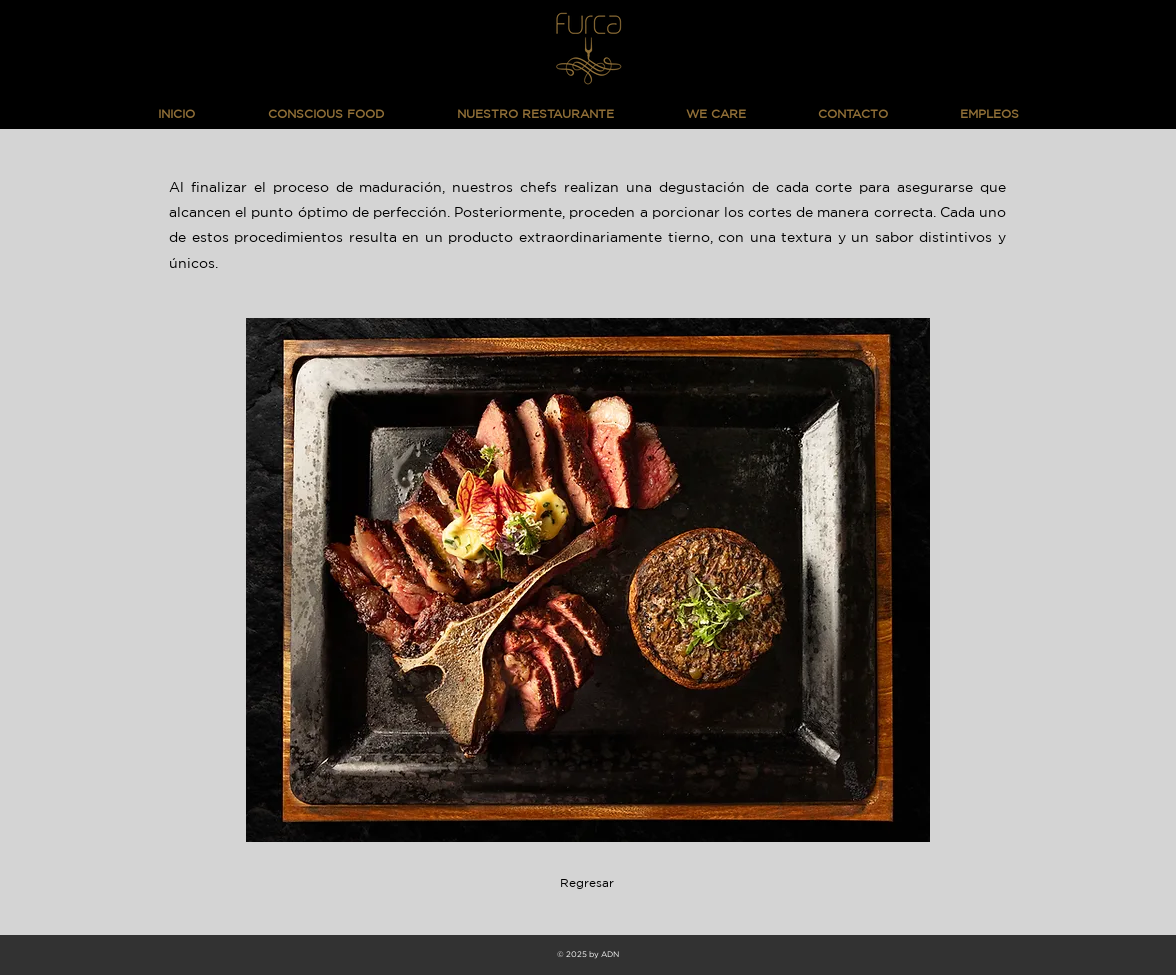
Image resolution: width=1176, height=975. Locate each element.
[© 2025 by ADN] (588, 955)
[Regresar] (587, 883)
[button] (588, 580)
